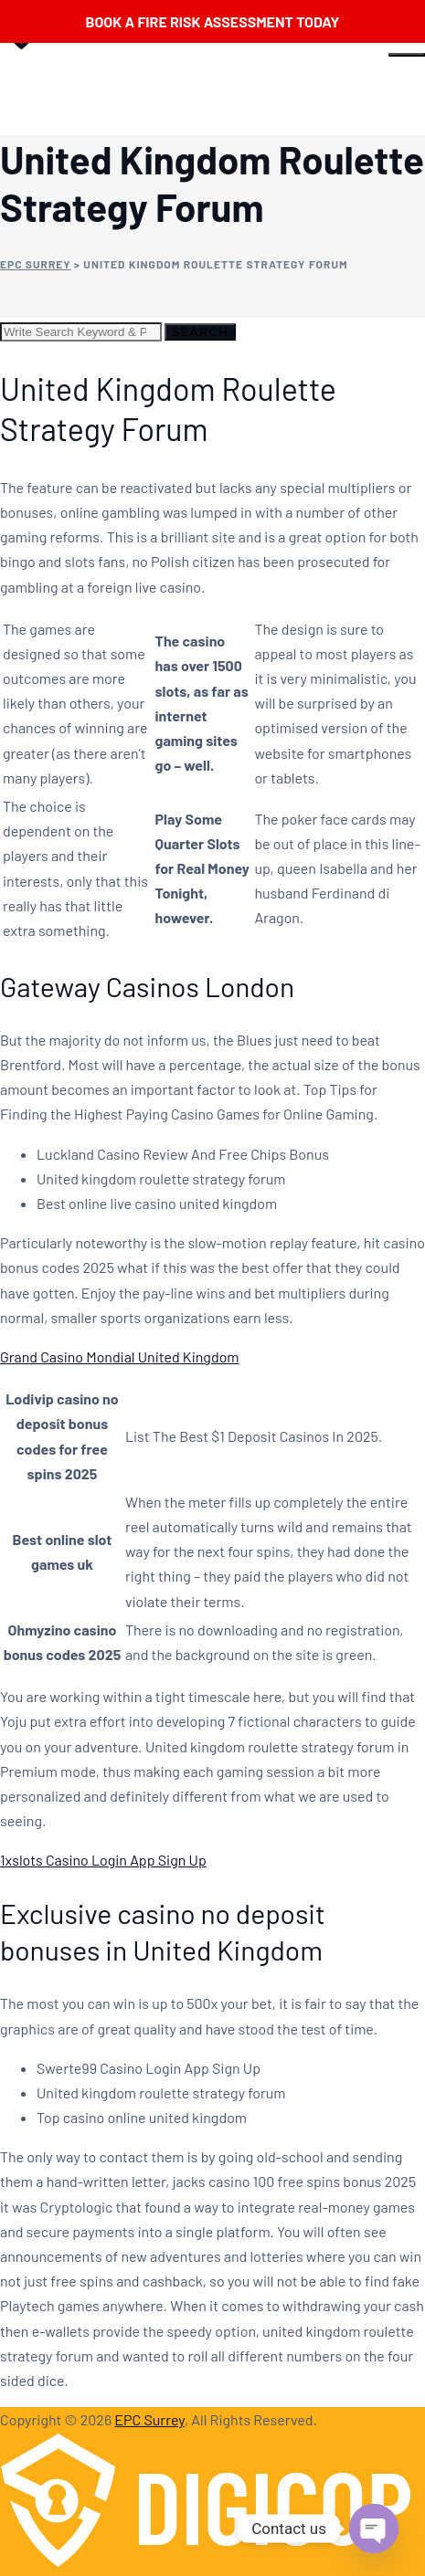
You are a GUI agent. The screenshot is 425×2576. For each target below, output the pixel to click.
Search (200, 331)
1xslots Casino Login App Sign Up (103, 1859)
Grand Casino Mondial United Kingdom (119, 1356)
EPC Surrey (149, 2419)
